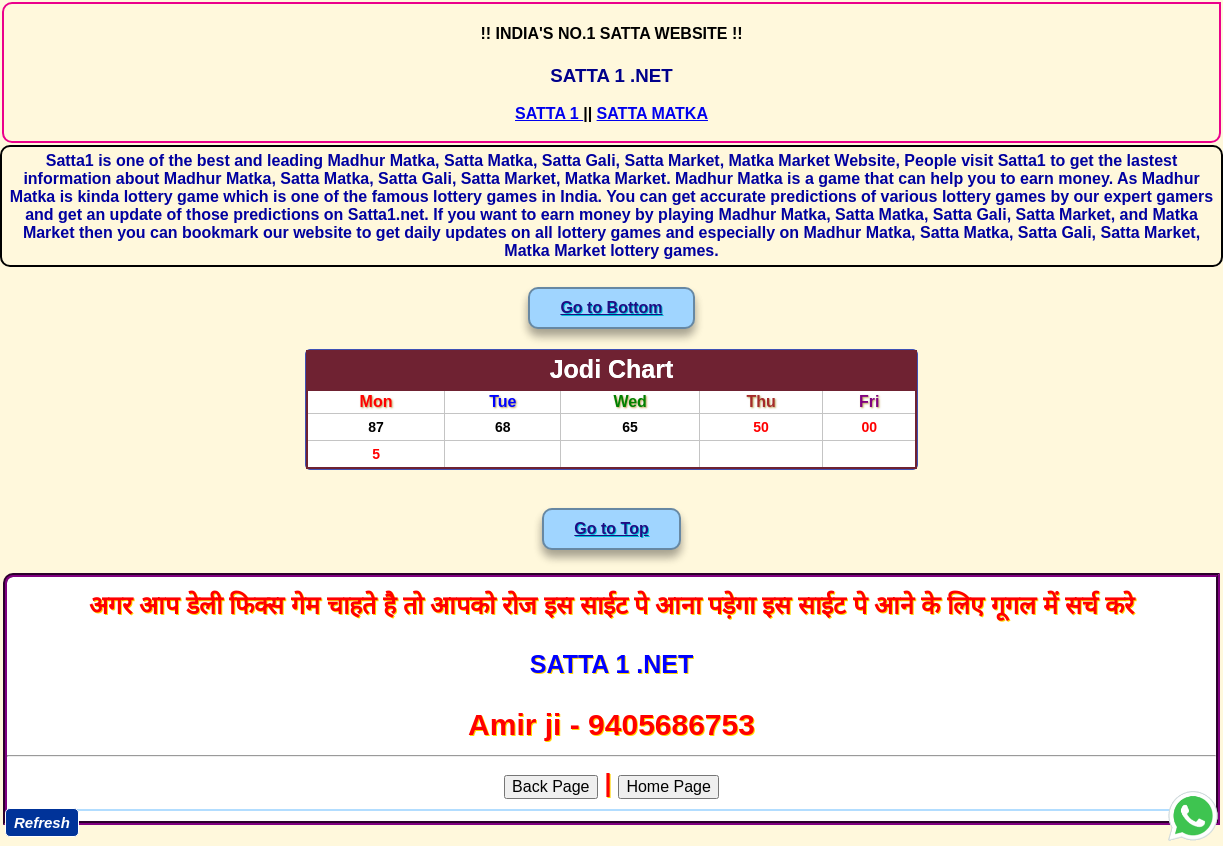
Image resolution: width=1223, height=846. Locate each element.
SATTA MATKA (652, 113)
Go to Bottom (611, 307)
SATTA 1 (549, 113)
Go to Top (611, 528)
